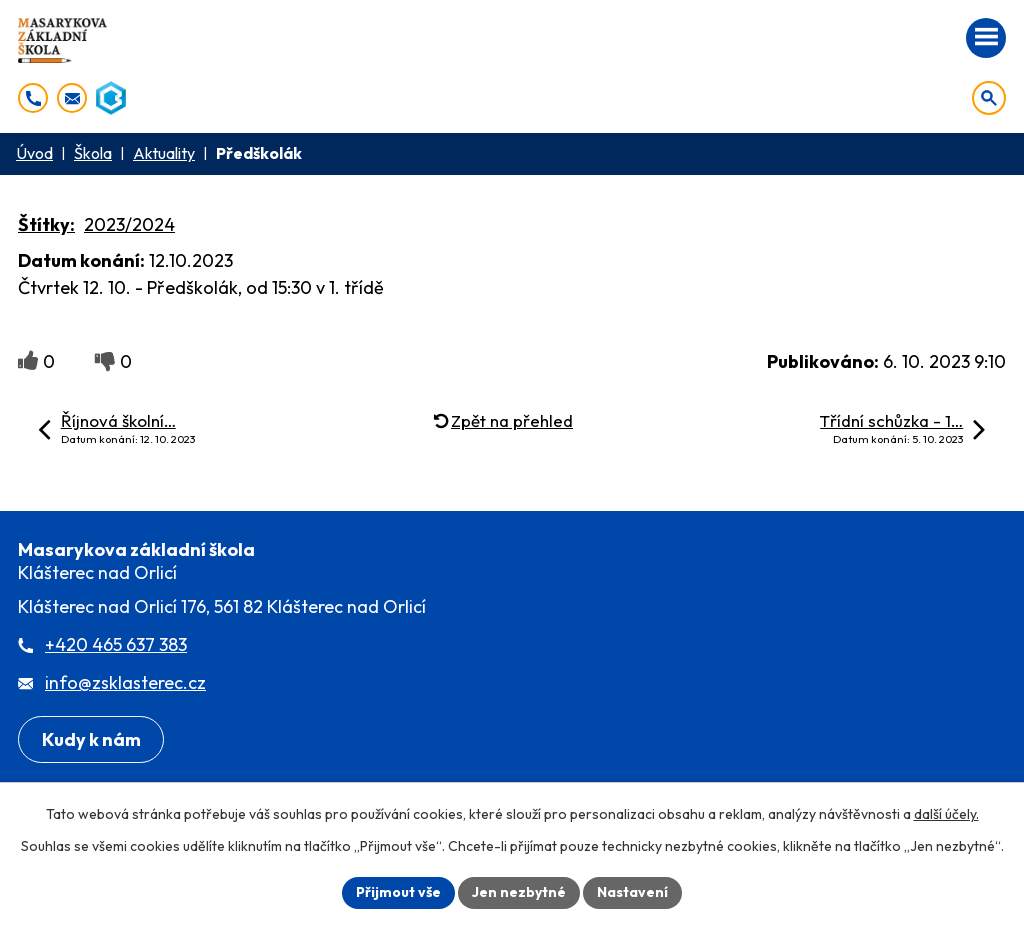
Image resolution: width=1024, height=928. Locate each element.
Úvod (34, 153)
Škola (93, 153)
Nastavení (632, 892)
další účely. (946, 814)
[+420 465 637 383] (33, 98)
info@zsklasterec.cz (125, 682)
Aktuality (164, 153)
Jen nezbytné (519, 892)
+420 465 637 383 (116, 644)
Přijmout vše (398, 892)
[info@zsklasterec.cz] (72, 98)
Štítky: (46, 224)
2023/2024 (129, 224)
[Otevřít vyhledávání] (989, 98)
